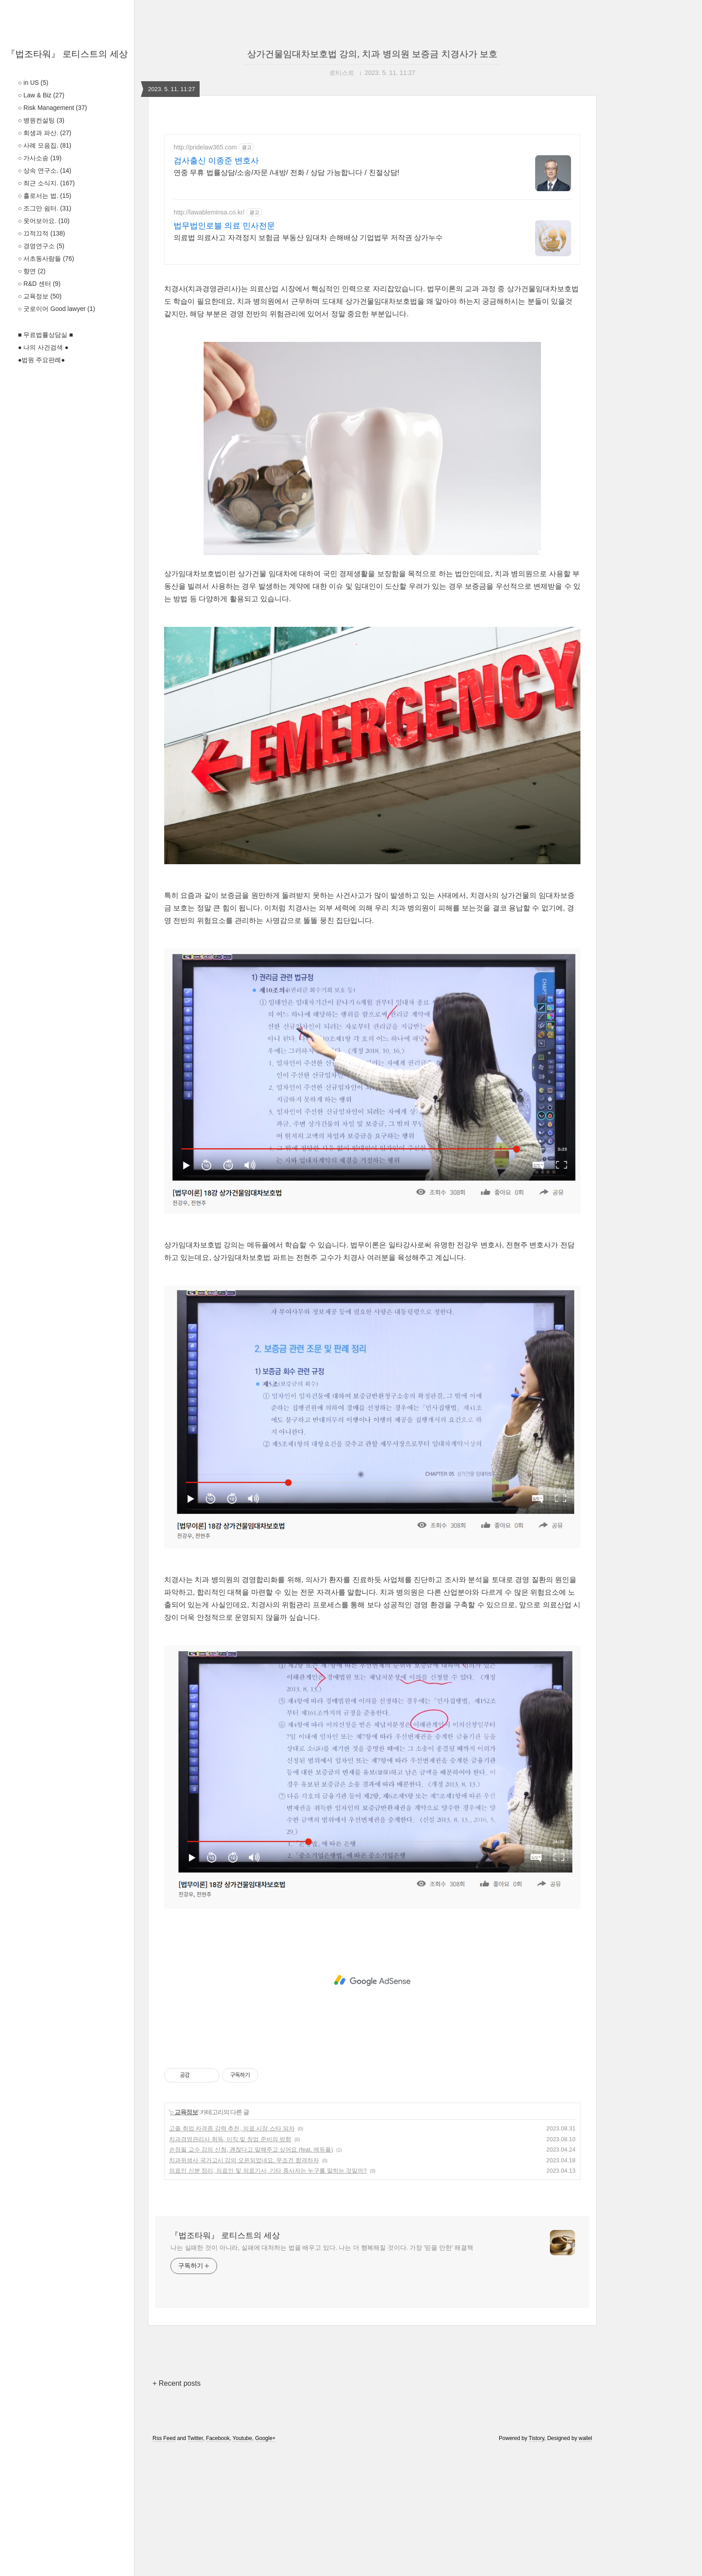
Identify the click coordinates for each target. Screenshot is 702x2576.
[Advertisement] (372, 336)
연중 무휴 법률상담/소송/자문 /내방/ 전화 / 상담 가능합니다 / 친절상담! (286, 172)
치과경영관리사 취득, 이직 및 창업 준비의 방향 (230, 2264)
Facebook (218, 2564)
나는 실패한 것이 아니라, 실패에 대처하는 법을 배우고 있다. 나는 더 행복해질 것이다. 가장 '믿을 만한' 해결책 (321, 2373)
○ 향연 (31, 271)
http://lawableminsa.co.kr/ (209, 212)
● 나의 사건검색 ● (43, 347)
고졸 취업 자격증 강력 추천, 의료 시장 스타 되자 (232, 2254)
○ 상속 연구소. (44, 170)
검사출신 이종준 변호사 (216, 160)
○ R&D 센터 (39, 283)
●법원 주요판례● (41, 359)
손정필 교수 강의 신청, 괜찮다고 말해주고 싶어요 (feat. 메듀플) (251, 2275)
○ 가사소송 (39, 158)
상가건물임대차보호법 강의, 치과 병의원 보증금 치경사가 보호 (372, 54)
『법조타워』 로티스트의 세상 (67, 54)
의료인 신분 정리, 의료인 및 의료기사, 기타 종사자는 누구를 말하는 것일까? (268, 2296)
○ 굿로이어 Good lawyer (56, 308)
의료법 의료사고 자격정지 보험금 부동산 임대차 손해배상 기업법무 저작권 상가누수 (308, 237)
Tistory (537, 2564)
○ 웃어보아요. (44, 220)
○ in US (33, 82)
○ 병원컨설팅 (41, 120)
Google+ (265, 2564)
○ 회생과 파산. (44, 132)
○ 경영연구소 (41, 245)
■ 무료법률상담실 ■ (45, 334)
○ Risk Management (52, 107)
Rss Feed (164, 2564)
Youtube (242, 2564)
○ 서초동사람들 (46, 258)
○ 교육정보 (39, 296)
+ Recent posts (177, 2509)
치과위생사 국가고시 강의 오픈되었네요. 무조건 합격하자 (244, 2286)
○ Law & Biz (41, 95)
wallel (585, 2564)
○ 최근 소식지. (46, 183)
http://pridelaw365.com (205, 147)
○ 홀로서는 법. (44, 195)
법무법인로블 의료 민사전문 (224, 225)
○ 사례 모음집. (44, 145)
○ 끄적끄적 (41, 233)
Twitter (195, 2564)
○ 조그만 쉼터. (44, 208)
